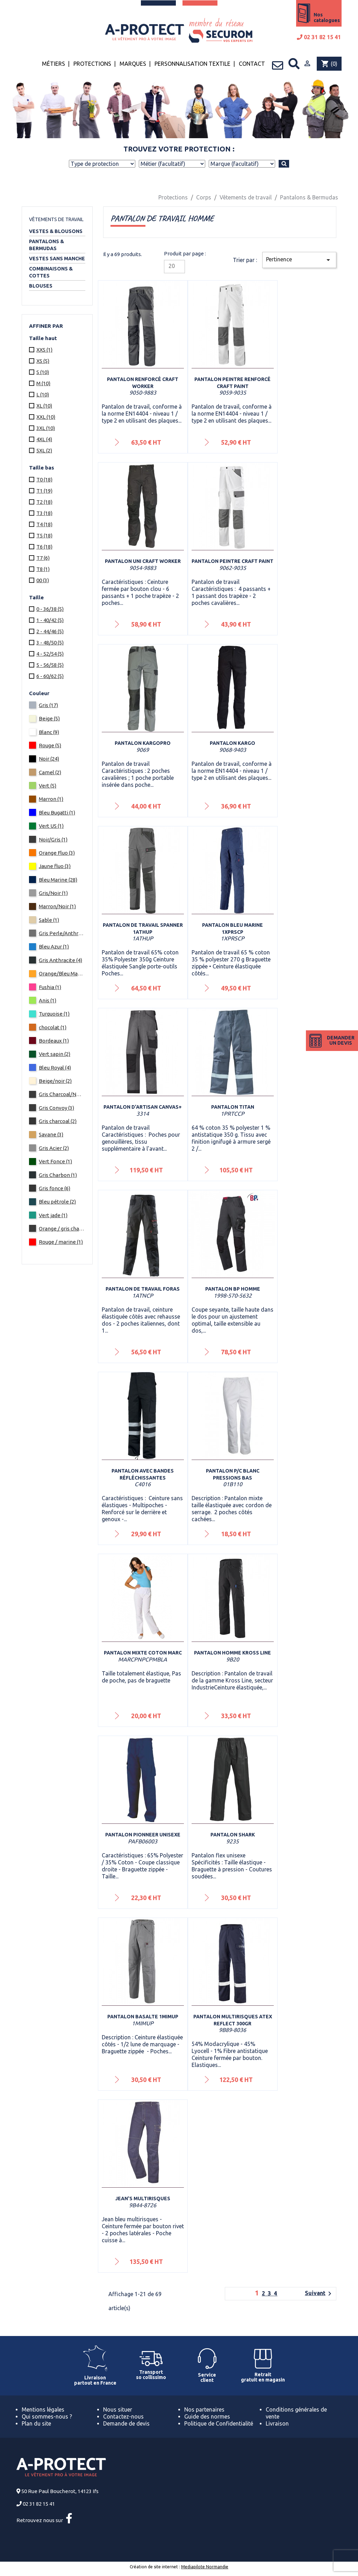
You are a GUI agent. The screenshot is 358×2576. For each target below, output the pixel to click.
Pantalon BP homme (232, 1289)
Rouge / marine (61, 1242)
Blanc (49, 732)
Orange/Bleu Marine (62, 973)
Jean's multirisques (142, 2198)
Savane (51, 1134)
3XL (45, 428)
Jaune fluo (55, 866)
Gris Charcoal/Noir (62, 1094)
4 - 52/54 (50, 654)
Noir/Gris (53, 839)
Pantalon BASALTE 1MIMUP (142, 2016)
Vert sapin (54, 1054)
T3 (44, 513)
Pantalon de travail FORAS (143, 1289)
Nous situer (117, 2409)
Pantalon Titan (232, 1107)
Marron (51, 799)
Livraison (277, 2423)
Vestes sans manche (57, 258)
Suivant (319, 2293)
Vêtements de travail (56, 219)
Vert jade (53, 1215)
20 (172, 266)
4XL (44, 439)
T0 (44, 479)
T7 (43, 558)
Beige (49, 718)
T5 (44, 535)
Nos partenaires (204, 2409)
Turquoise (54, 1014)
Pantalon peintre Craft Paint (232, 561)
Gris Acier (54, 1148)
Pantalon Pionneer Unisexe (142, 1834)
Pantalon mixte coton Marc (143, 1653)
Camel (50, 772)
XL (44, 406)
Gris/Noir (53, 893)
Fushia (50, 987)
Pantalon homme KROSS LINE (232, 1653)
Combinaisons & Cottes (51, 272)
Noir (49, 759)
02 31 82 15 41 (319, 37)
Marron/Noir (57, 906)
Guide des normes (207, 2416)
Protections (92, 64)
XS (42, 361)
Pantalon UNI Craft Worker (143, 561)
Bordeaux (54, 1041)
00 (42, 580)
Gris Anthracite (60, 960)
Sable (49, 920)
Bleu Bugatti (57, 813)
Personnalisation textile (192, 64)
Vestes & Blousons (56, 231)
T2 (44, 502)
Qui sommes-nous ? (47, 2416)
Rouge (50, 745)
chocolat (52, 1027)
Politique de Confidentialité (218, 2423)
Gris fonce (54, 1188)
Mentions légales (43, 2409)
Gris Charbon (58, 1175)
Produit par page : (185, 253)
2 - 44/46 (50, 631)
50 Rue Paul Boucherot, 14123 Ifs (60, 2491)
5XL (44, 450)
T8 (43, 569)
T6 (44, 547)
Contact (252, 64)
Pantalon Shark (232, 1834)
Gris (48, 705)
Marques (133, 64)
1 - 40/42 (50, 620)
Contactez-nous (123, 2416)
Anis (47, 1000)
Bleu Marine (58, 880)
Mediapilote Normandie (204, 2566)
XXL (45, 417)
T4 (44, 524)
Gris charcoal (58, 1121)
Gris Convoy (56, 1108)
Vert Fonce (55, 1161)
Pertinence (299, 260)
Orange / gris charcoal (62, 1228)
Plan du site (36, 2423)
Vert (47, 786)
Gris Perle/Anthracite (62, 933)
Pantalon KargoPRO (143, 743)
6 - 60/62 (50, 676)
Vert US (51, 826)
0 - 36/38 (50, 609)
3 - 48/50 (50, 642)
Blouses (40, 286)
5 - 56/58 (50, 665)
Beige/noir (55, 1081)
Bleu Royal (55, 1068)
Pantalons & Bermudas (46, 245)
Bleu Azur (54, 947)
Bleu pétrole (57, 1202)
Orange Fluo (57, 853)
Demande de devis (126, 2423)
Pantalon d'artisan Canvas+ (142, 1107)
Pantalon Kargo (232, 743)
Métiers (53, 64)
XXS (44, 350)
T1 (44, 491)
